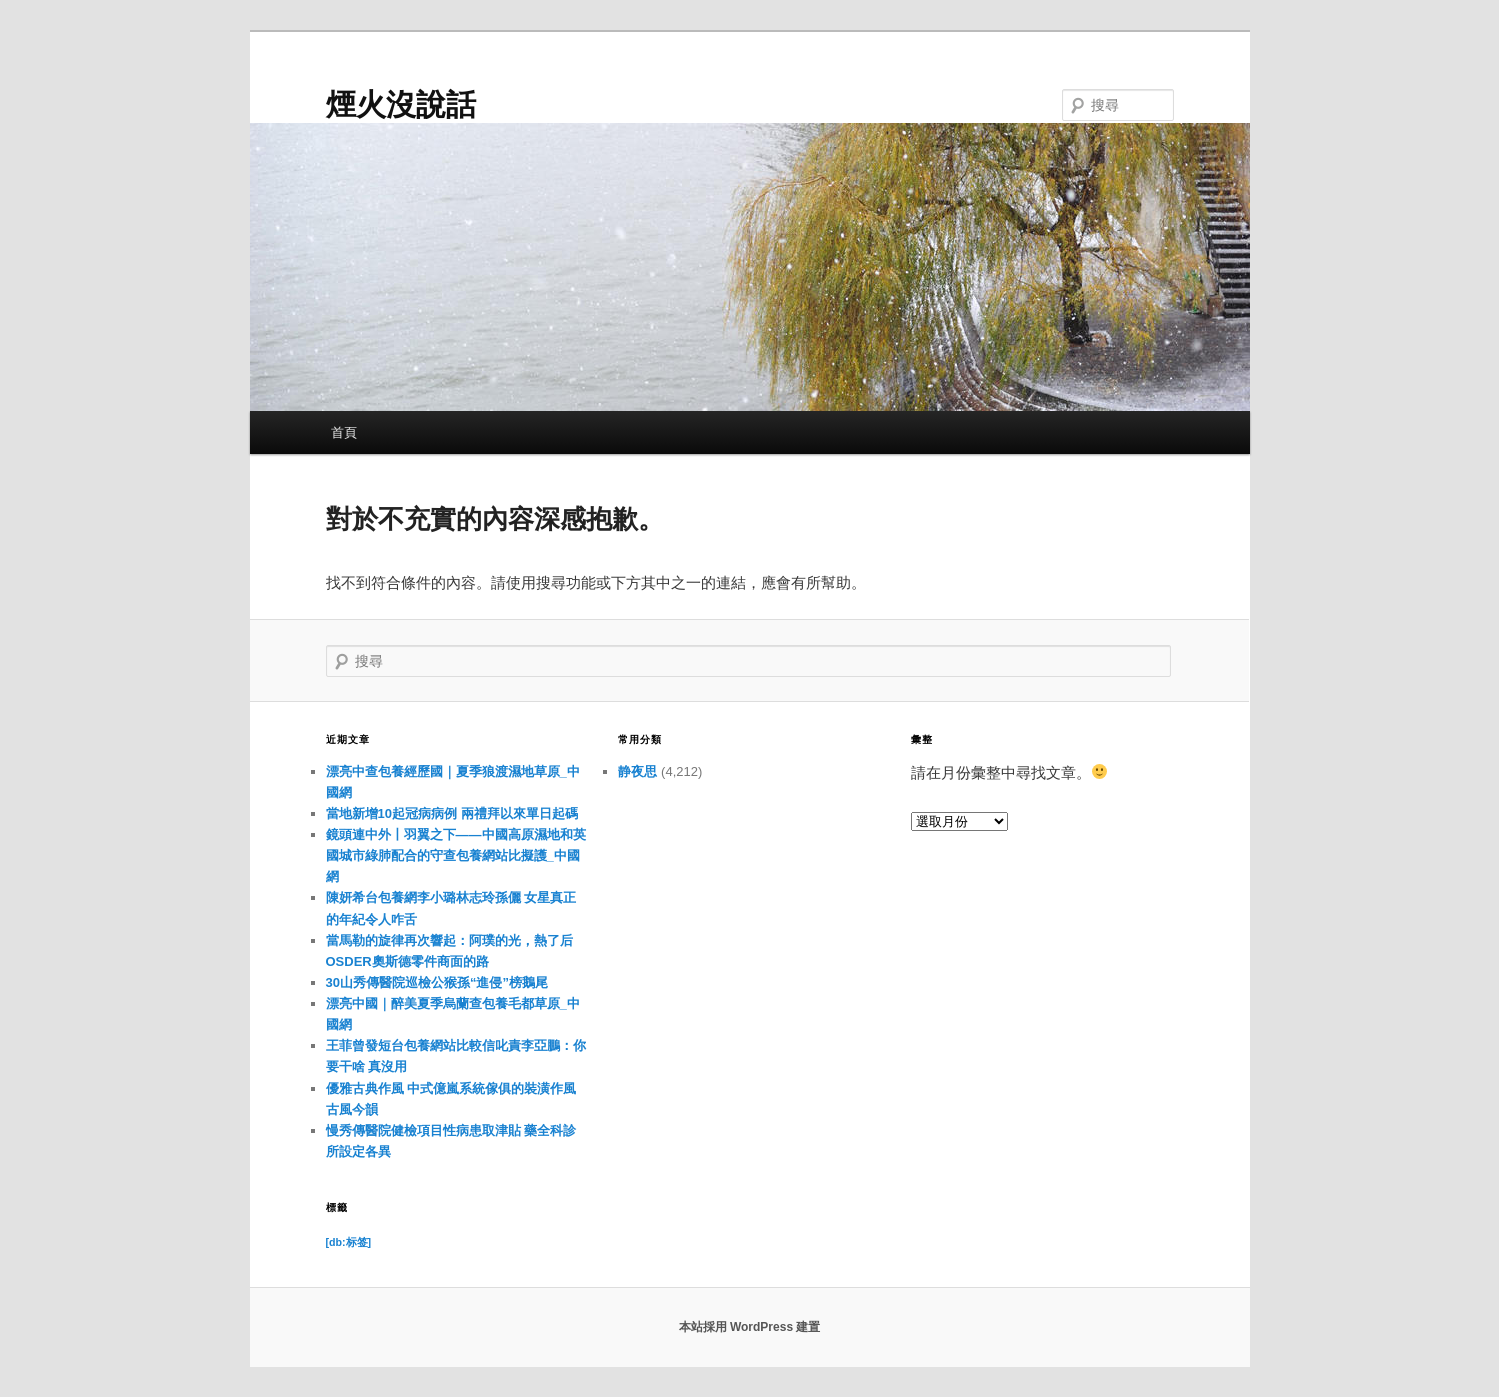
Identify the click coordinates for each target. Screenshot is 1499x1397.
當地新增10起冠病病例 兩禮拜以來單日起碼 (452, 813)
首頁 (344, 432)
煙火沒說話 (401, 104)
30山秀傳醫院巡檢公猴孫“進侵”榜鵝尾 (437, 982)
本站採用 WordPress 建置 (750, 1327)
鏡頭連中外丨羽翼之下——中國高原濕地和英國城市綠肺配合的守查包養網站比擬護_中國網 (456, 855)
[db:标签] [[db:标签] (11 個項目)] (349, 1242)
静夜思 (637, 771)
